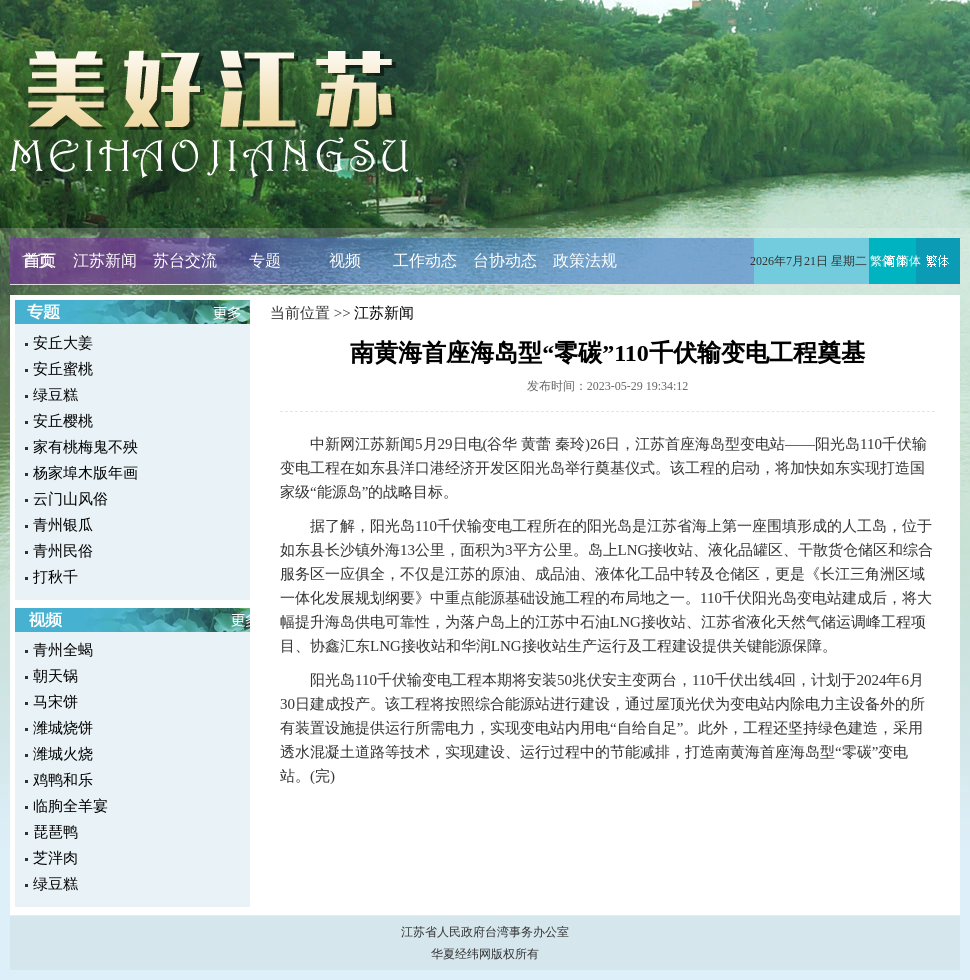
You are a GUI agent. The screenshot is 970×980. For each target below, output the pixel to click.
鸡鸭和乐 (63, 780)
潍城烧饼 (63, 728)
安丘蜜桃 (63, 369)
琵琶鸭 (55, 832)
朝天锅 (55, 676)
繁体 (882, 261)
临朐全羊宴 (70, 806)
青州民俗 (63, 551)
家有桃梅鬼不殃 (85, 447)
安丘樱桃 (63, 421)
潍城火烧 (63, 754)
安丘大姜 (63, 343)
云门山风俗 (70, 499)
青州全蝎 (63, 650)
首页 (38, 260)
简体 (909, 261)
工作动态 (425, 260)
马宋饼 (55, 702)
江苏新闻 (105, 260)
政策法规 (585, 260)
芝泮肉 (55, 858)
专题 (265, 260)
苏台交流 (185, 260)
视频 (345, 260)
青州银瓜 (63, 525)
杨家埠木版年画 (85, 473)
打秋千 (55, 577)
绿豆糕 (55, 395)
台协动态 (505, 260)
